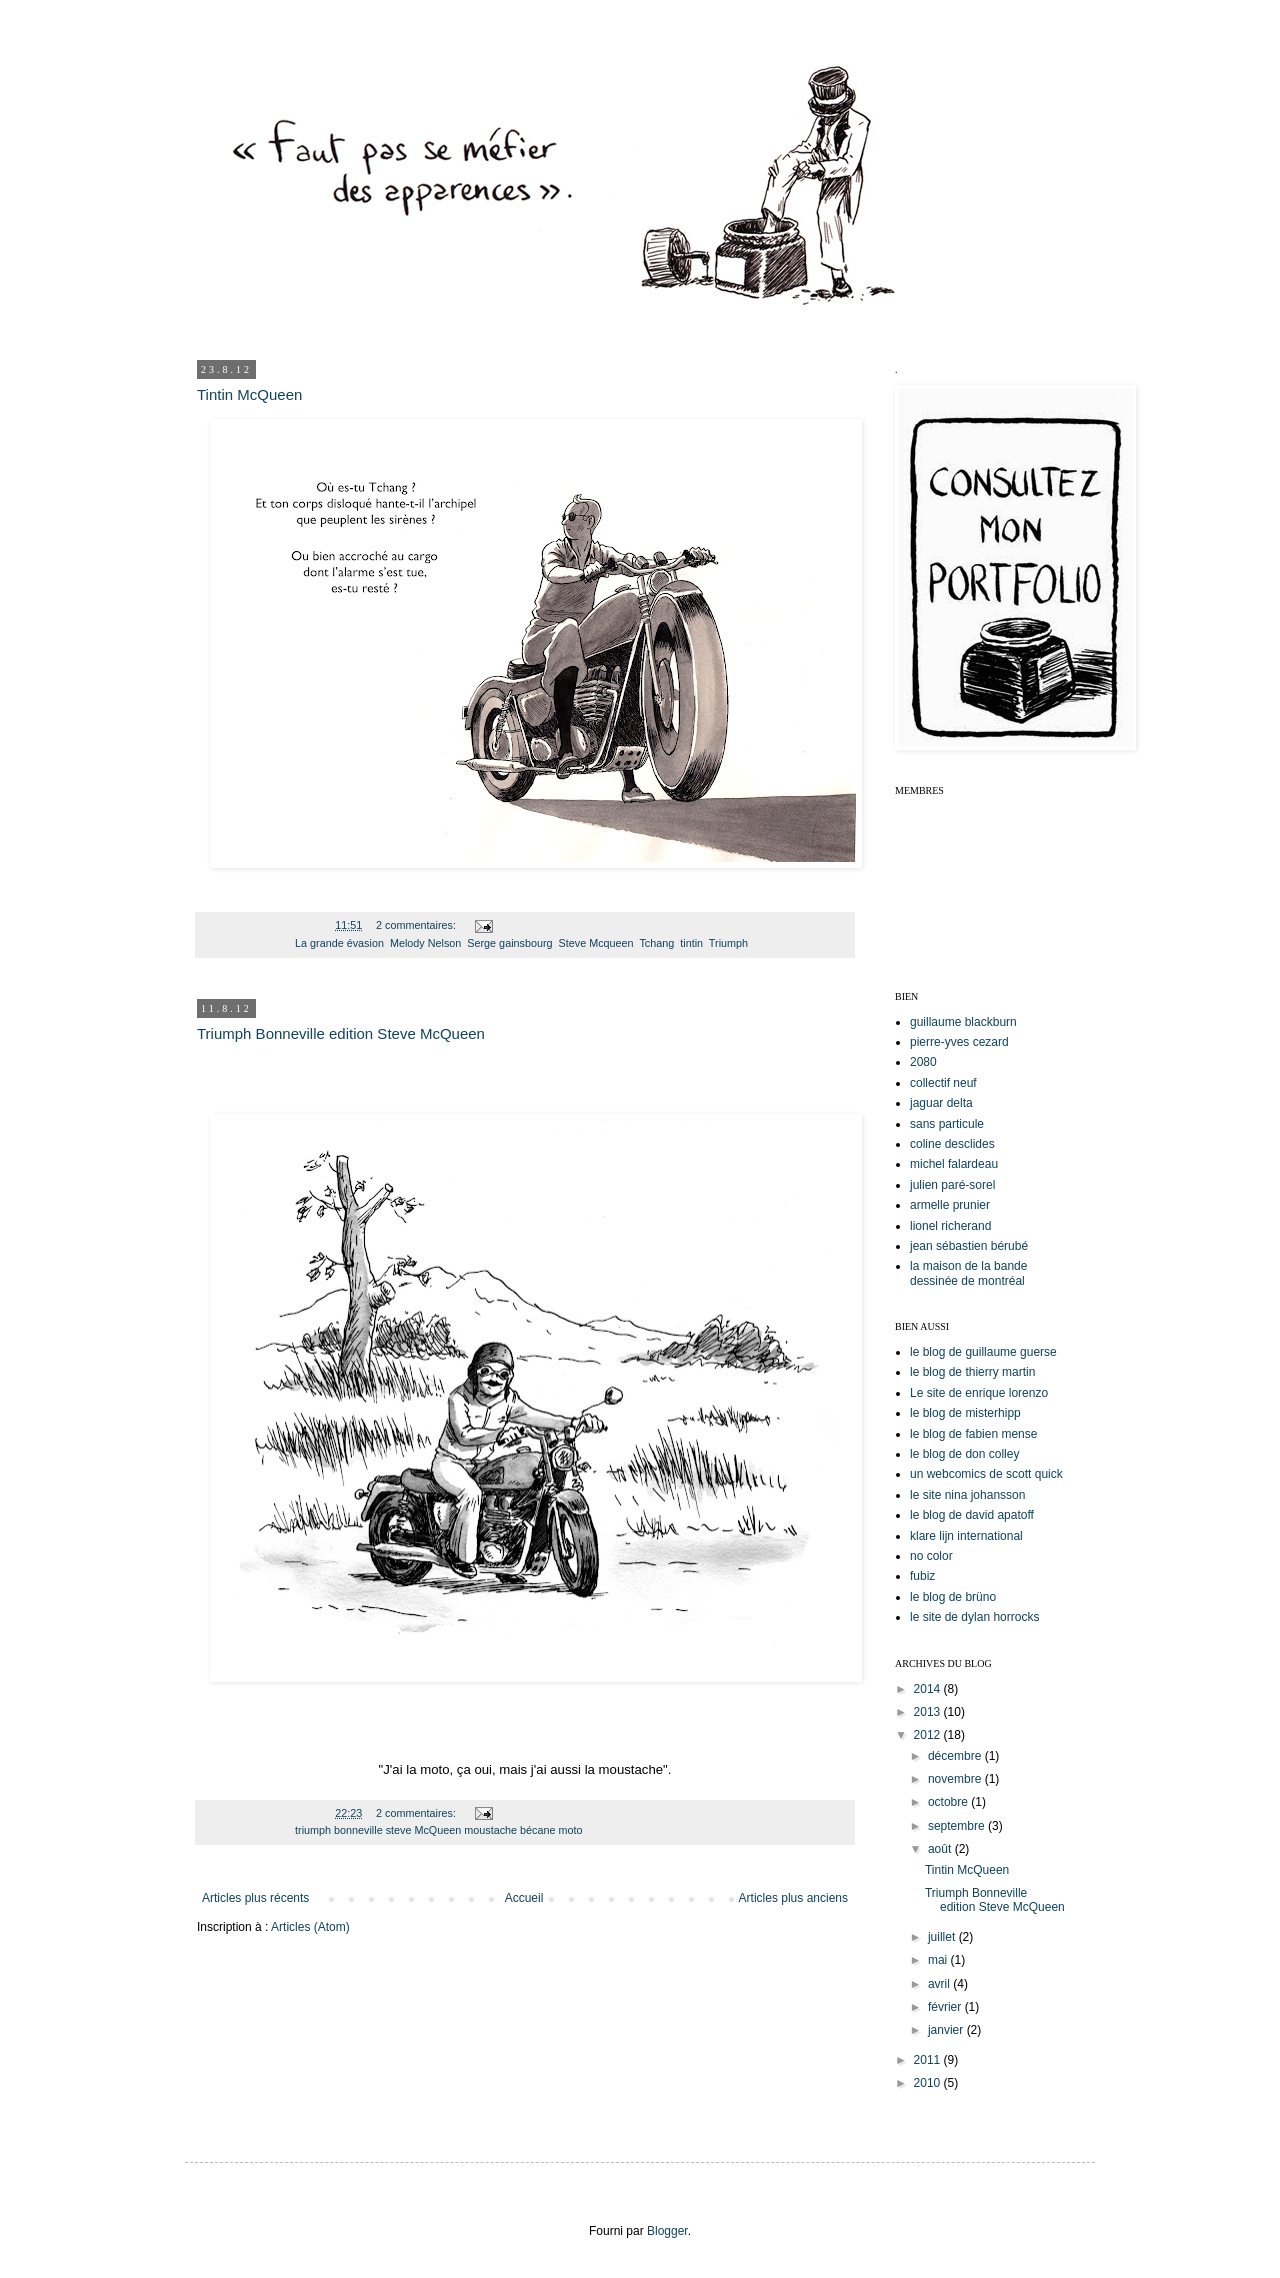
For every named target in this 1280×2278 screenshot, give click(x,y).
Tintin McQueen (249, 394)
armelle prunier (950, 1205)
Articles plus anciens (793, 1898)
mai (939, 1960)
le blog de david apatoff (972, 1515)
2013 (929, 1712)
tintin (691, 943)
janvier (947, 2030)
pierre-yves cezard (959, 1042)
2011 (929, 2060)
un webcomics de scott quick (986, 1474)
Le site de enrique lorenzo (979, 1393)
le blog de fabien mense (973, 1434)
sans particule (947, 1124)
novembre (956, 1779)
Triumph (728, 943)
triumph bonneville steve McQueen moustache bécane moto (438, 1830)
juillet (943, 1937)
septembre (958, 1826)
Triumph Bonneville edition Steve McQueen (341, 1033)
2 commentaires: (417, 925)
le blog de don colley (964, 1454)
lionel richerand (950, 1226)
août (941, 1849)
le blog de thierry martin (972, 1372)
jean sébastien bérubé (969, 1246)
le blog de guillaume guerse (983, 1352)
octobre (949, 1802)
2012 (929, 1735)
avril (940, 1984)
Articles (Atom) (310, 1927)
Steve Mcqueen (596, 943)
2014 (929, 1689)
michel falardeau (954, 1164)
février (946, 2007)
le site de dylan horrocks (974, 1617)
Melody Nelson (425, 943)
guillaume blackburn (963, 1022)
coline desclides (952, 1144)
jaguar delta (941, 1103)
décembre (956, 1756)
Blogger (667, 2231)
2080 (923, 1062)
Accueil (524, 1898)
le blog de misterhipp (965, 1413)
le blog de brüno (953, 1597)
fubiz (922, 1576)
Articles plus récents (255, 1898)
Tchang (656, 943)
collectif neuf (943, 1083)
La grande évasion (339, 943)
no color (931, 1556)
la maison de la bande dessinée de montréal (968, 1273)
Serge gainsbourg (509, 943)
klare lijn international (966, 1536)
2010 (929, 2083)
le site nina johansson (967, 1495)
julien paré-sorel (952, 1185)
